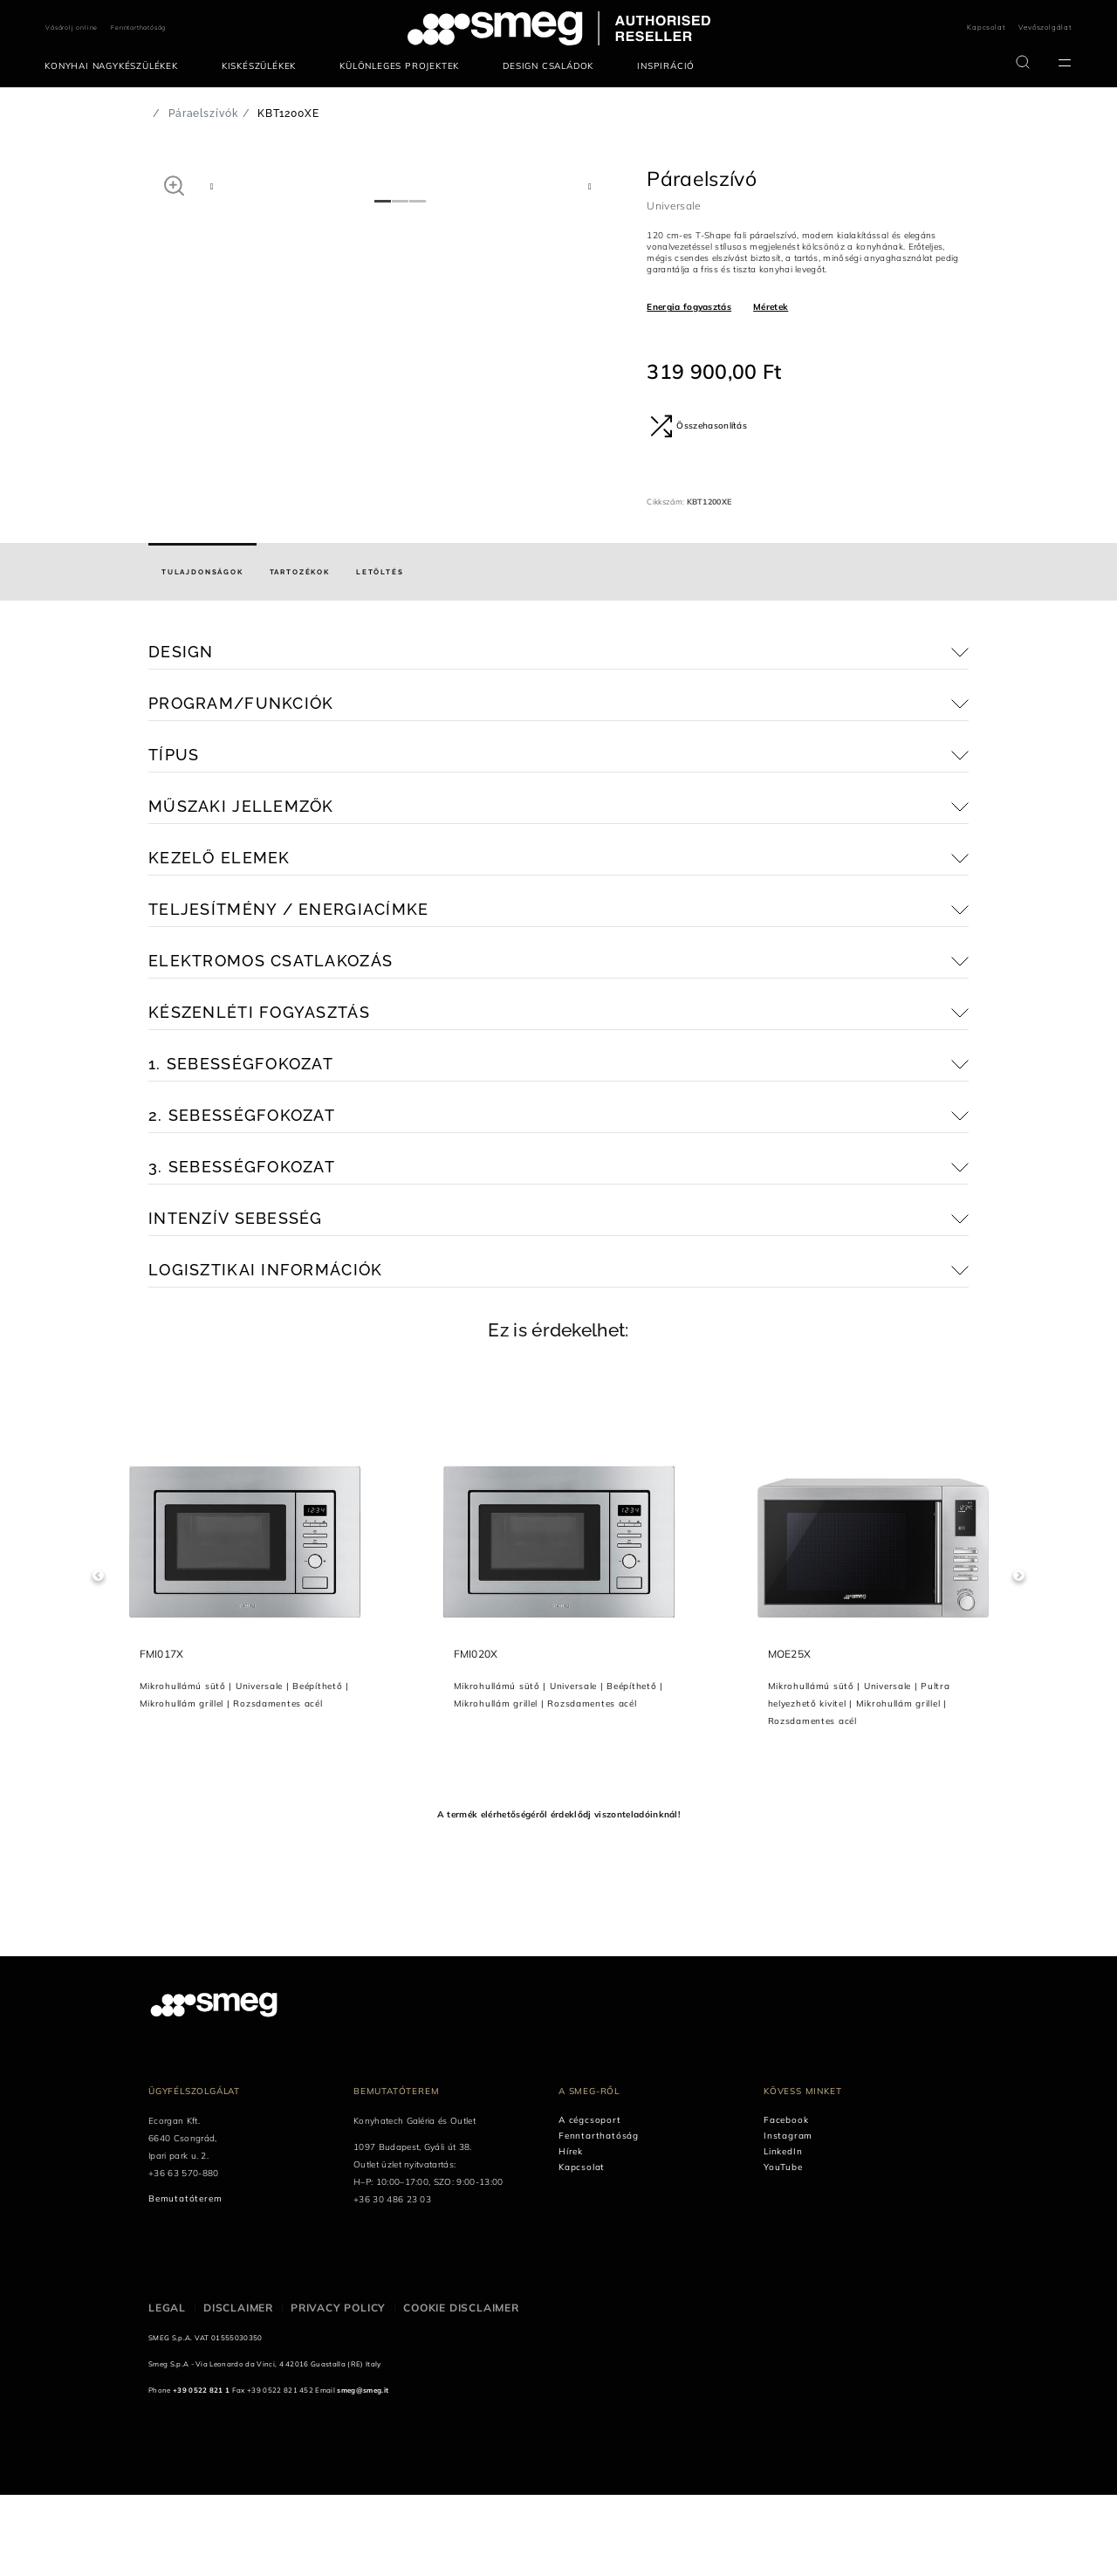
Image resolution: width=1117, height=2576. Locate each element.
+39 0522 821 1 (201, 2471)
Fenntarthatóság (138, 27)
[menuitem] (116, 66)
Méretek (770, 307)
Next (1019, 1656)
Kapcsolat (986, 27)
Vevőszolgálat (1045, 27)
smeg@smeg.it (362, 2471)
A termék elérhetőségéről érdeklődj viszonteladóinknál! (558, 1895)
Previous (98, 1656)
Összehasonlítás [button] (698, 426)
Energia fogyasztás (689, 307)
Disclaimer (238, 2388)
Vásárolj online (71, 27)
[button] (174, 185)
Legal (167, 2388)
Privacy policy (338, 2388)
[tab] (202, 653)
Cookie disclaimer (461, 2388)
